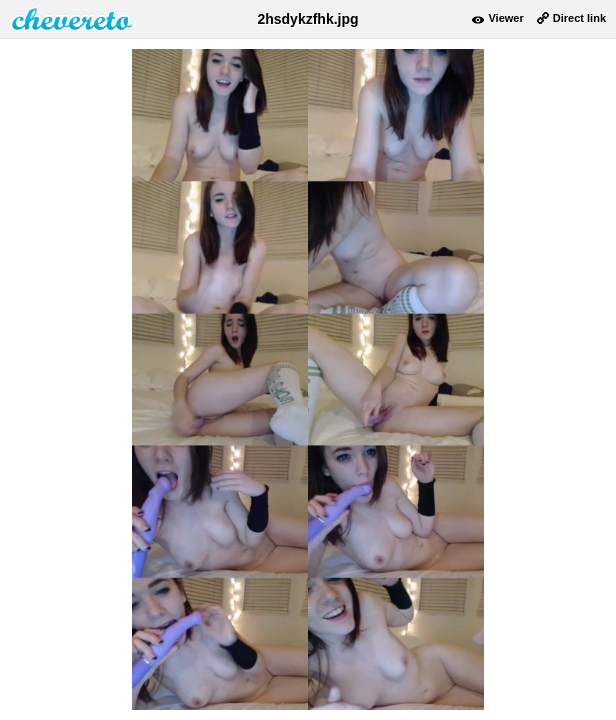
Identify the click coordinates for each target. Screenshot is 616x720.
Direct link (579, 18)
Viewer (505, 18)
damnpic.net (73, 19)
